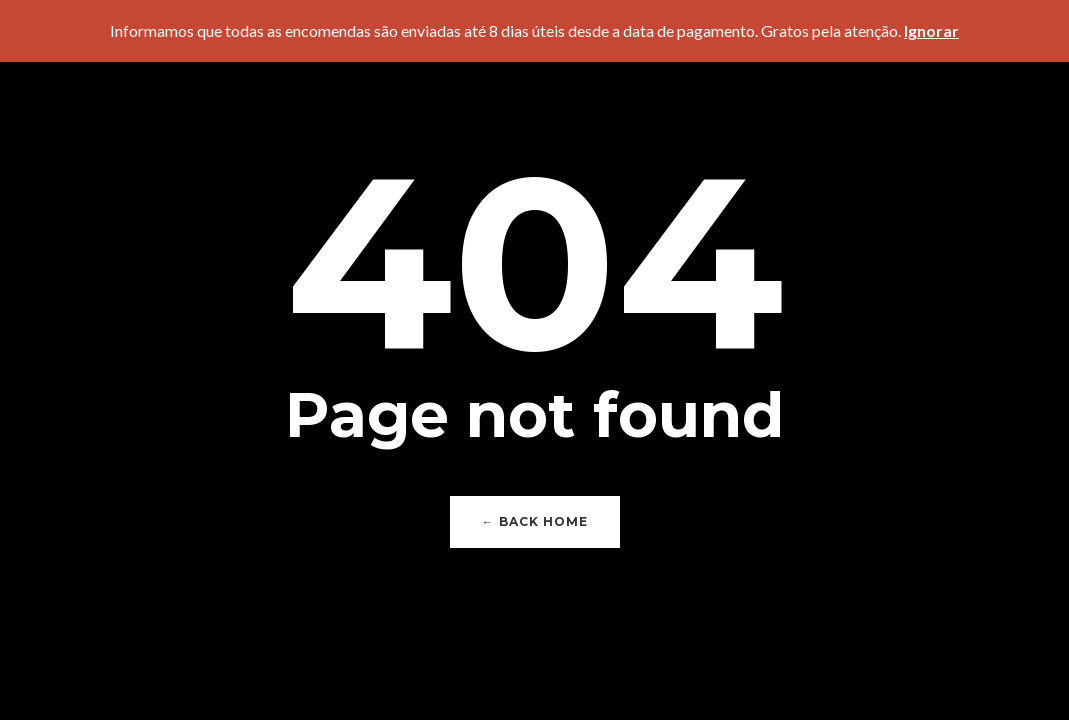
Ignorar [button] (931, 30)
